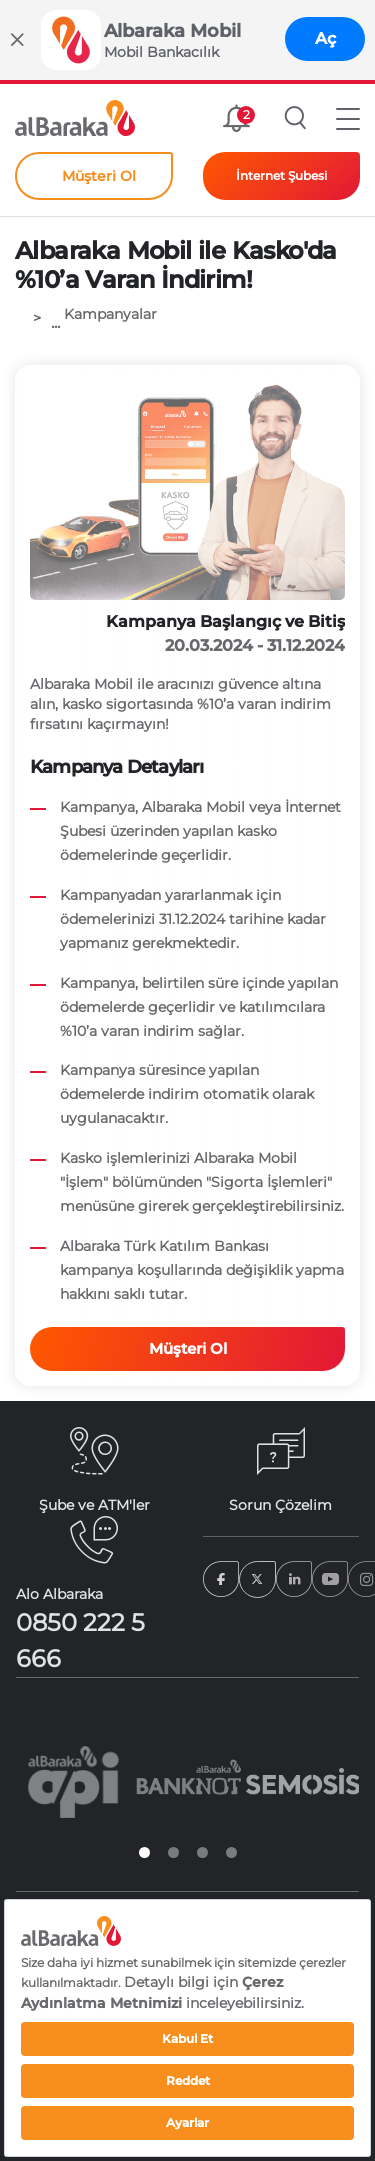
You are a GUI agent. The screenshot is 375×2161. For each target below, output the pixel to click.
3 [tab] (202, 1852)
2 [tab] (173, 1852)
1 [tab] (144, 1852)
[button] (348, 118)
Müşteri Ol (188, 1348)
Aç (325, 38)
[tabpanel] (73, 1782)
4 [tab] (231, 1852)
